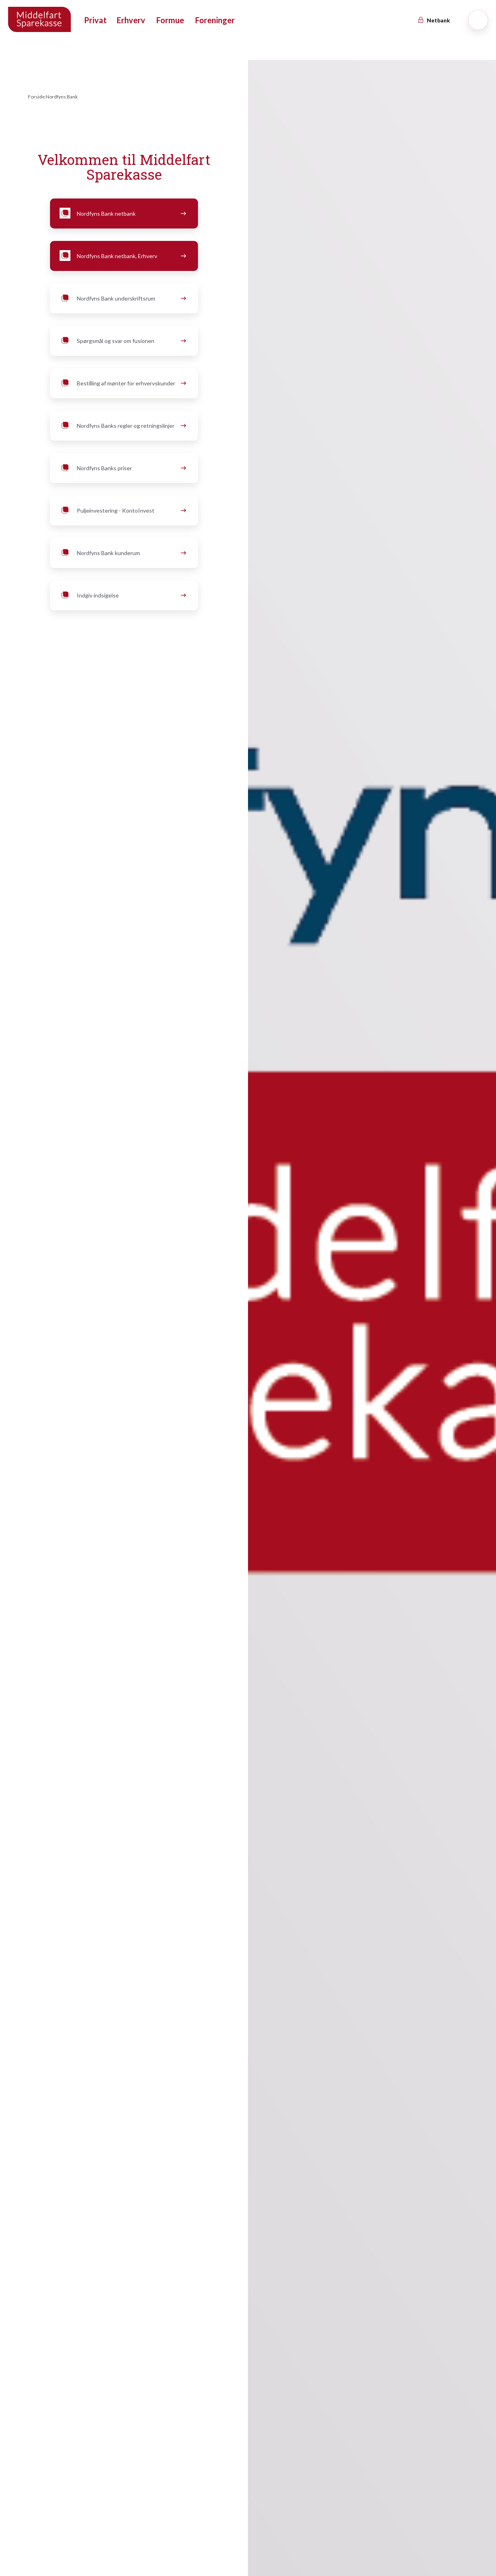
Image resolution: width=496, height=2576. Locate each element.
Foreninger (215, 20)
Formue (170, 20)
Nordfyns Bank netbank (122, 214)
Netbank (434, 20)
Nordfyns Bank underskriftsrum (122, 299)
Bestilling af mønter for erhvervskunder (122, 383)
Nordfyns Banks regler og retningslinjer (122, 426)
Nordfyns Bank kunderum (122, 553)
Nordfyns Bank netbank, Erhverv (122, 256)
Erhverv (131, 20)
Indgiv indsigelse (122, 595)
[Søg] (478, 20)
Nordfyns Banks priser (122, 468)
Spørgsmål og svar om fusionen (122, 341)
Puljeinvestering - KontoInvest (122, 511)
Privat (95, 20)
